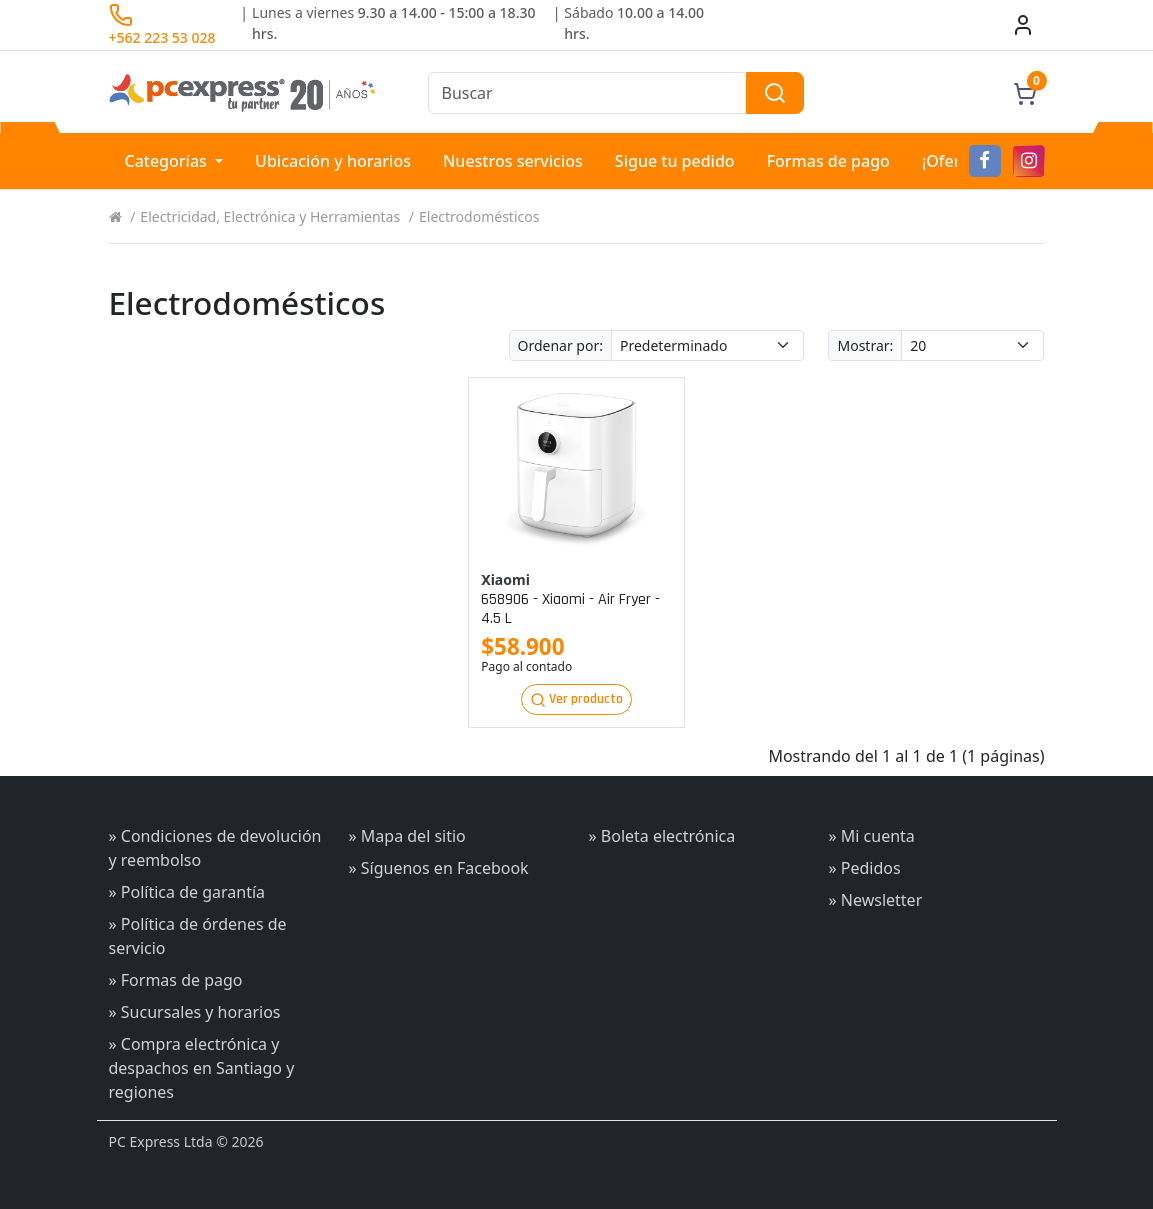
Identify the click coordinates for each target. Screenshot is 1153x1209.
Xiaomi (505, 579)
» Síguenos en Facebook (439, 868)
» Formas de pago (176, 980)
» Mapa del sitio (407, 836)
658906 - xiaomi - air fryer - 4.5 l (570, 609)
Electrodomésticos (479, 216)
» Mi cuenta (872, 836)
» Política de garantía (187, 892)
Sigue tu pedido (675, 161)
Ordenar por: (560, 345)
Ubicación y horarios (333, 161)
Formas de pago (828, 161)
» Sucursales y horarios (195, 1012)
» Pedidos (865, 868)
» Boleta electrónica (662, 836)
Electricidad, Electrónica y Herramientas (270, 216)
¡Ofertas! (955, 161)
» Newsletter (876, 900)
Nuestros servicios (513, 161)
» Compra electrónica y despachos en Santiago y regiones (202, 1068)
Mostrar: (865, 345)
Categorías (168, 161)
